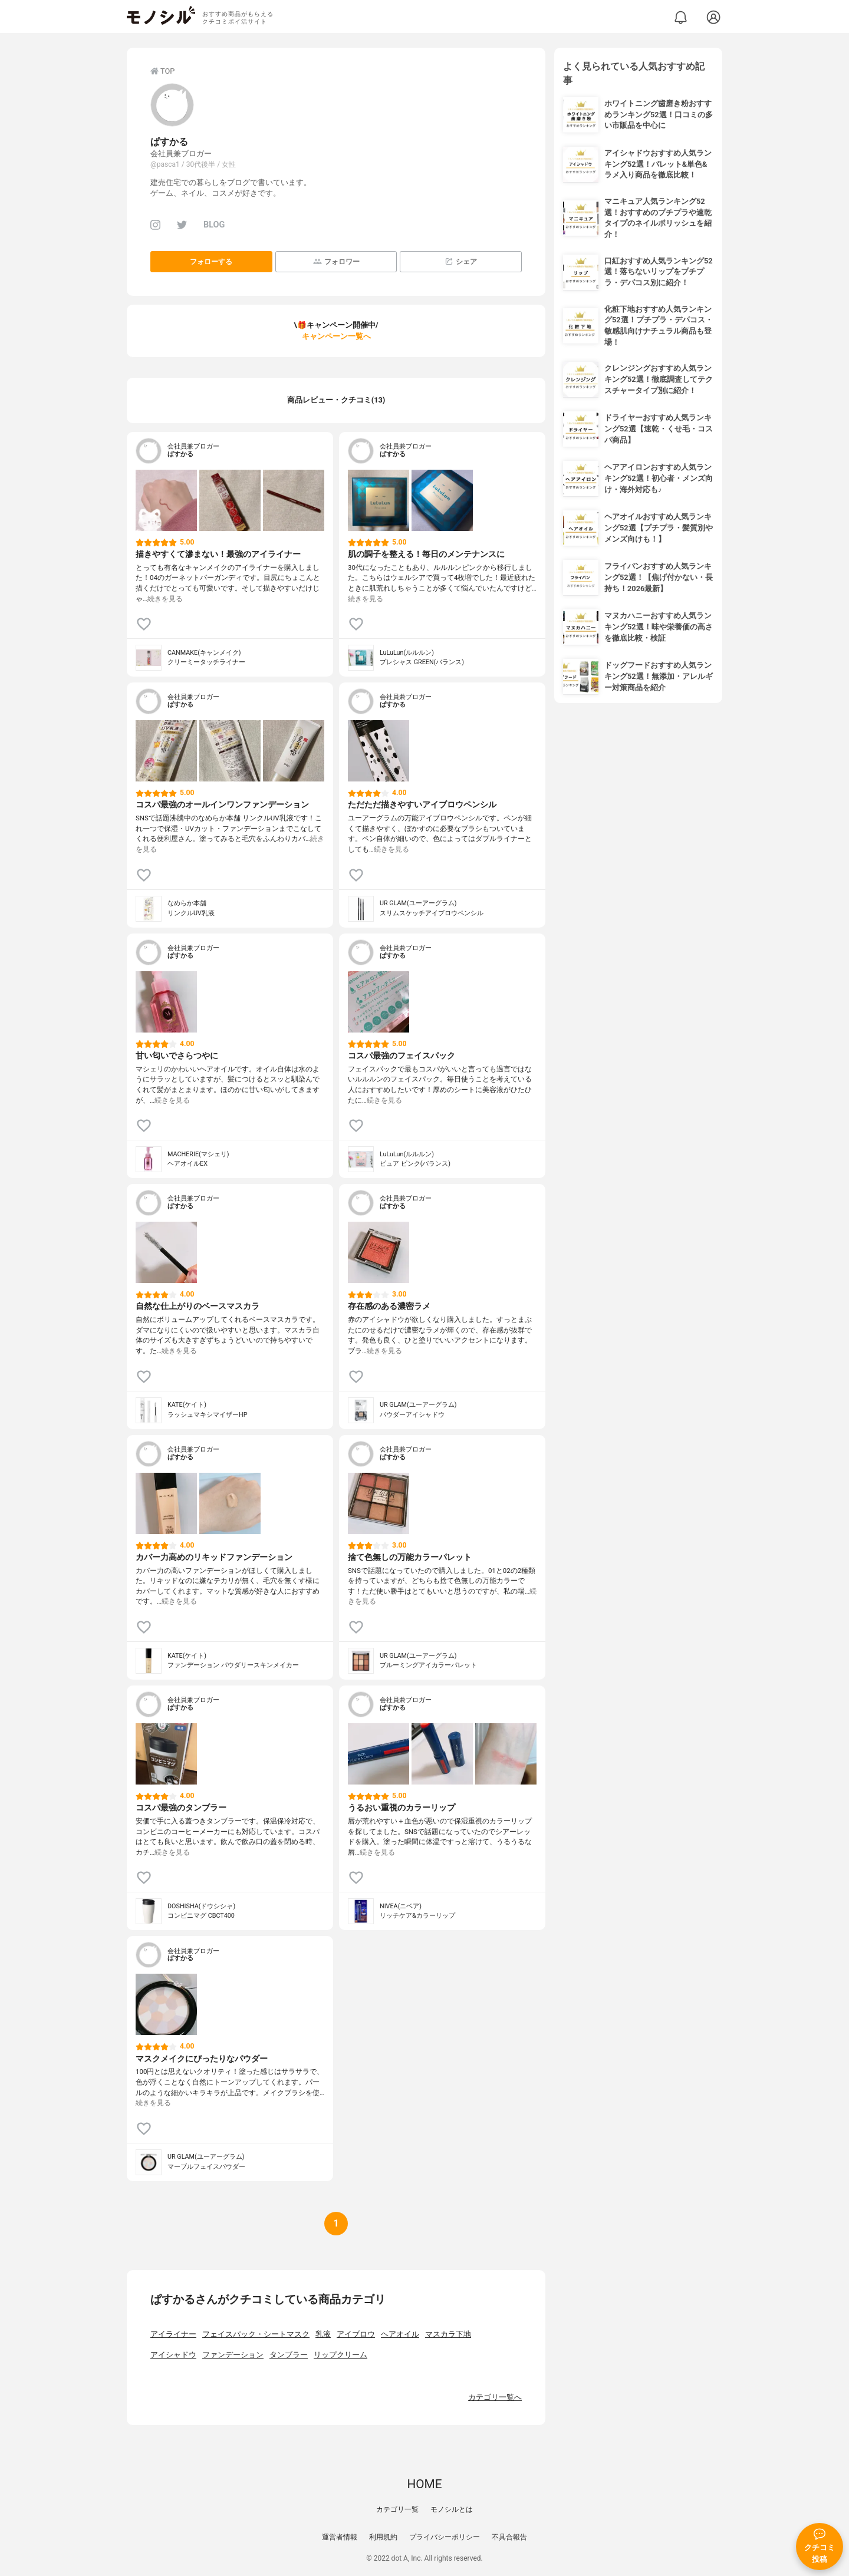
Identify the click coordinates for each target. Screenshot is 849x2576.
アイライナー (173, 2334)
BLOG (214, 225)
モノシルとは (451, 2509)
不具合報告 (509, 2537)
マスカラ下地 (448, 2334)
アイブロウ (356, 2334)
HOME (424, 2484)
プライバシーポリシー (444, 2537)
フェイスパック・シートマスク (256, 2334)
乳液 (323, 2334)
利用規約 (383, 2537)
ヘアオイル (400, 2334)
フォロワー (336, 261)
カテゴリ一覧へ (495, 2397)
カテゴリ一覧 (397, 2509)
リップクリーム (340, 2354)
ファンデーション (233, 2354)
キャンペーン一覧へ (336, 336)
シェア (461, 261)
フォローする (211, 262)
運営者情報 (339, 2537)
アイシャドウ (173, 2354)
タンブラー (288, 2354)
